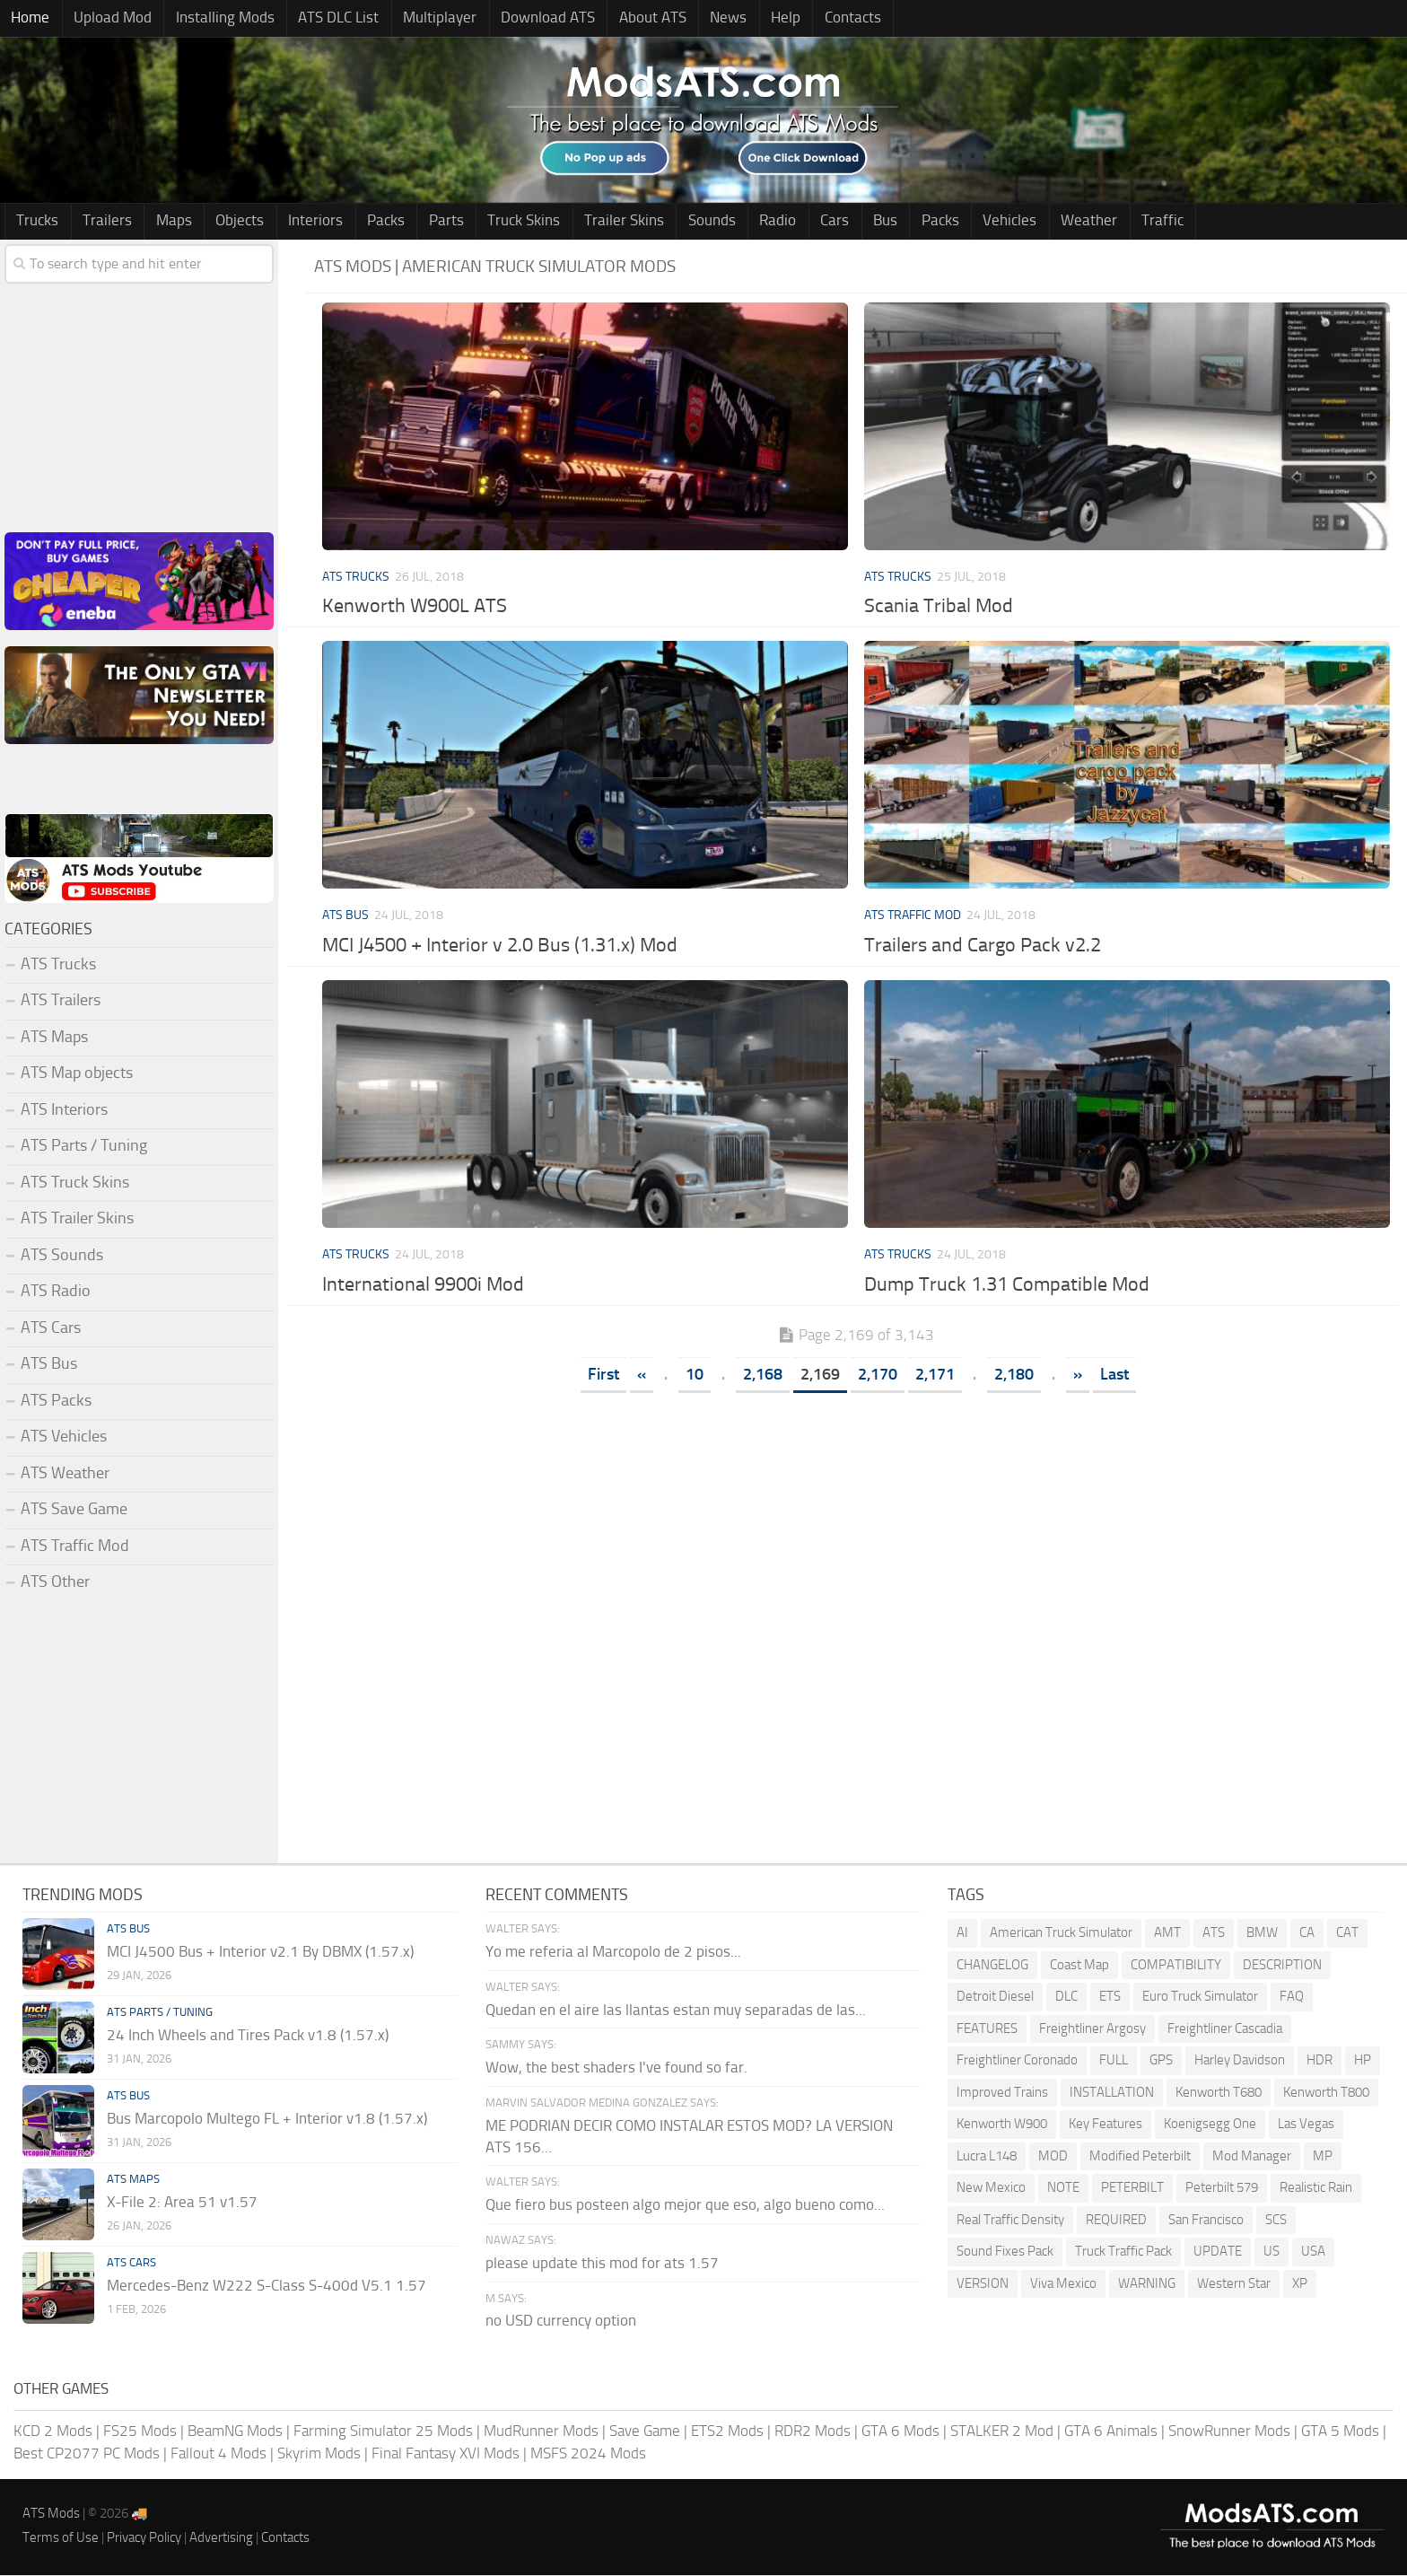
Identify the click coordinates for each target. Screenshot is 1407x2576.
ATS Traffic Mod (912, 916)
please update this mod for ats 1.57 (602, 2264)
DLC (1066, 1998)
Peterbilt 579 (1221, 2189)
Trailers (100, 222)
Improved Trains (1002, 2093)
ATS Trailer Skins (77, 1219)
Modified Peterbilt (1140, 2157)
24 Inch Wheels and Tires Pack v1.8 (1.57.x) (248, 2036)
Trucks (35, 222)
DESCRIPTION (1282, 1966)
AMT (1167, 1934)
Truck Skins (486, 222)
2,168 (762, 1375)
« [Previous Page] (641, 1375)
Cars (776, 222)
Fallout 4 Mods (218, 2454)
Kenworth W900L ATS (414, 607)
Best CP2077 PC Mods (86, 2454)
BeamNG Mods (235, 2431)
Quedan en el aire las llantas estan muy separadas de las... (675, 2011)
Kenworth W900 (1002, 2125)
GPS (1161, 2062)
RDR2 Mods (812, 2431)
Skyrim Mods (319, 2454)
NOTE (1063, 2189)
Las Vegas (1306, 2125)
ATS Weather (65, 1474)
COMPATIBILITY (1176, 1966)
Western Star (1234, 2284)
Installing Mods (212, 19)
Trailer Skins (581, 222)
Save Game (644, 2431)
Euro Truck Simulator (1200, 1998)
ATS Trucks (355, 577)
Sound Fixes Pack (1005, 2253)
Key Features (1105, 2125)
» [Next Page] (1077, 1375)
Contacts (804, 19)
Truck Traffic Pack (1123, 2253)
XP (1299, 2284)
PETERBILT (1132, 2189)
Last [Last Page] (1114, 1375)
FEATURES (987, 2029)
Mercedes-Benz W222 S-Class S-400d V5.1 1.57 (266, 2286)
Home (28, 19)
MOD (1053, 2157)
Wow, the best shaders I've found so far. (616, 2068)
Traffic (1078, 222)
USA (1313, 2253)
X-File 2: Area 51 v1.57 (182, 2203)
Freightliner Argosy (1092, 2029)
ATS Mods (51, 2514)
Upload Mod (105, 19)
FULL (1113, 2062)
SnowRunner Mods (1229, 2431)
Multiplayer (417, 19)
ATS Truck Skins (75, 1183)
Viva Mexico (1063, 2284)
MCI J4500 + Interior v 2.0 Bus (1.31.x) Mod (499, 946)
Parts (413, 222)
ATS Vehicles (64, 1437)
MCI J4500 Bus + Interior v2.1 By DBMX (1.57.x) (260, 1952)
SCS (1276, 2220)
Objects (222, 222)
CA (1307, 1934)
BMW (1262, 1934)
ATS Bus (345, 916)
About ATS (619, 19)
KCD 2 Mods (52, 2431)
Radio (724, 222)
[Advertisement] (856, 1537)
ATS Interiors (64, 1110)
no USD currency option (560, 2322)
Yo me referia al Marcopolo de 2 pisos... (613, 1952)
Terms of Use (60, 2538)
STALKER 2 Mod (1001, 2431)
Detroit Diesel (995, 1998)
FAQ (1292, 1998)
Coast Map (1079, 1966)
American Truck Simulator (1061, 1934)
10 (695, 1375)
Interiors (293, 222)
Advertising (221, 2538)
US (1271, 2253)
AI (962, 1934)
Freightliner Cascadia (1224, 2029)
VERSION (983, 2284)
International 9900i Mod (423, 1285)
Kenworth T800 (1326, 2093)
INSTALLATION (1112, 2093)
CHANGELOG (992, 1966)
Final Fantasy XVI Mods (445, 2454)
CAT (1347, 1934)
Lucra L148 (987, 2157)
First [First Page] (603, 1375)
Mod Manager (1251, 2157)
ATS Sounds (62, 1256)
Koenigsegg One (1210, 2125)
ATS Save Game (74, 1510)
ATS (1213, 1934)
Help (742, 19)
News (690, 19)
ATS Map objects (77, 1073)
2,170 (877, 1375)
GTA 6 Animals (1111, 2431)
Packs (358, 222)
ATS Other (55, 1582)
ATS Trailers (60, 1001)
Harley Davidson (1239, 2062)
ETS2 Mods (727, 2431)
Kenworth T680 (1218, 2093)
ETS (1110, 1998)
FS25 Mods (140, 2431)
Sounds (663, 222)
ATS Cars (51, 1328)
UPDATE (1217, 2253)
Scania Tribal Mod (938, 607)
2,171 (935, 1375)
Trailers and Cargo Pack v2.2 (982, 946)
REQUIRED (1116, 2220)
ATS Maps (54, 1037)
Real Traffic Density (1010, 2220)
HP (1362, 2062)
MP (1323, 2157)
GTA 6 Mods (900, 2431)
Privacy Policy (144, 2538)
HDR (1319, 2062)
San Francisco (1206, 2220)
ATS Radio (56, 1291)
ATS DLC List (321, 19)
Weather (1010, 222)
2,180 (1014, 1375)
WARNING (1146, 2284)
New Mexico (991, 2189)
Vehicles (936, 222)
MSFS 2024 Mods (588, 2454)
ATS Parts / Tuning (84, 1146)
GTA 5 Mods (1340, 2431)
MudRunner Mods (541, 2431)
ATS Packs (56, 1401)
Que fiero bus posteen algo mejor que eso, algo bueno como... (685, 2205)
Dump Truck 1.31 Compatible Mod (1006, 1285)
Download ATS (520, 19)
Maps (161, 222)
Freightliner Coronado (1017, 2062)
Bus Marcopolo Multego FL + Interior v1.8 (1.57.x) (267, 2119)
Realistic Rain (1316, 2189)
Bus (821, 222)
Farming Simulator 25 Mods (383, 2431)
